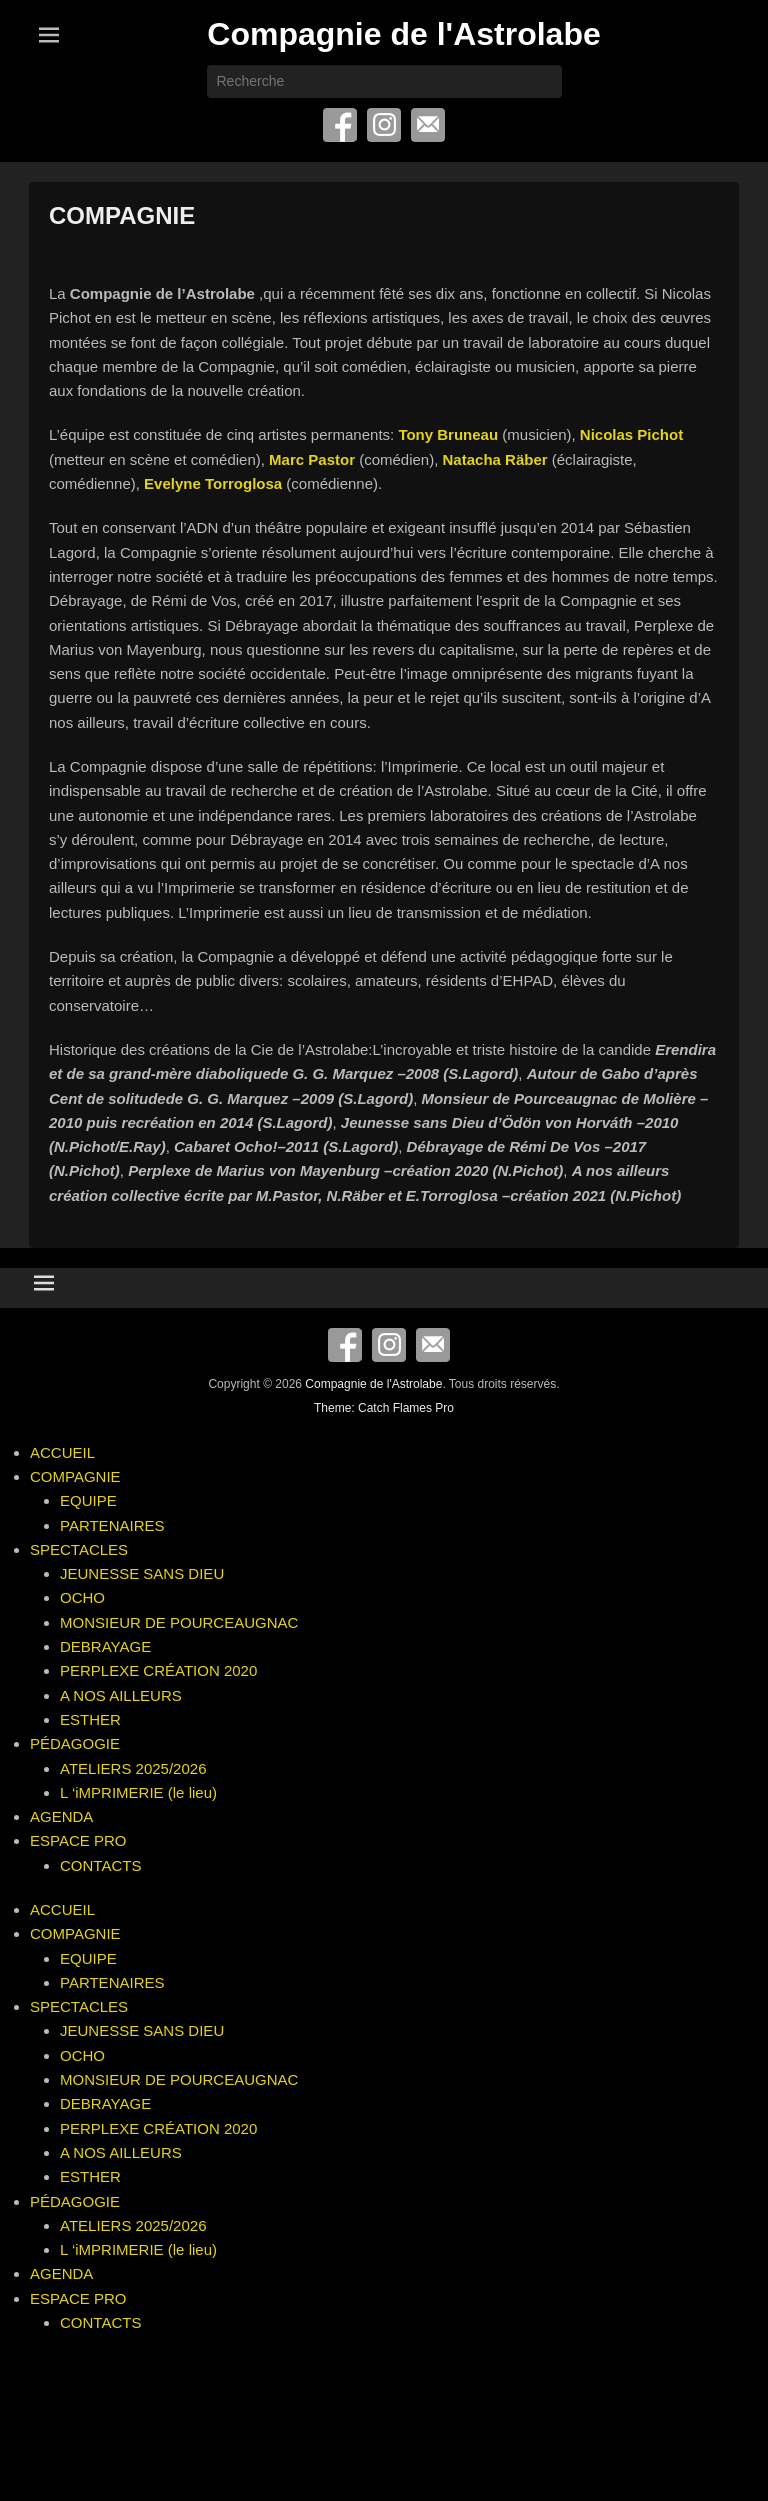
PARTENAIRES (112, 1525)
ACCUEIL (62, 1452)
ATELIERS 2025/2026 (133, 1768)
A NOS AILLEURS (121, 1695)
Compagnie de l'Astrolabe (403, 34)
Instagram (384, 125)
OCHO (82, 1597)
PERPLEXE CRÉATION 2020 (158, 1670)
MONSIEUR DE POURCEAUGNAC (179, 1622)
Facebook (340, 125)
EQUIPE (88, 1500)
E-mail (428, 125)
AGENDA (61, 1816)
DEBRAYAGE (105, 1646)
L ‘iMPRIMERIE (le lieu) (138, 1792)
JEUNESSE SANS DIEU (142, 1573)
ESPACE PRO (78, 1840)
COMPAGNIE (122, 215)
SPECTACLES (79, 1549)
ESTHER (90, 1719)
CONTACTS (100, 1865)
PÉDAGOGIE (75, 1743)
